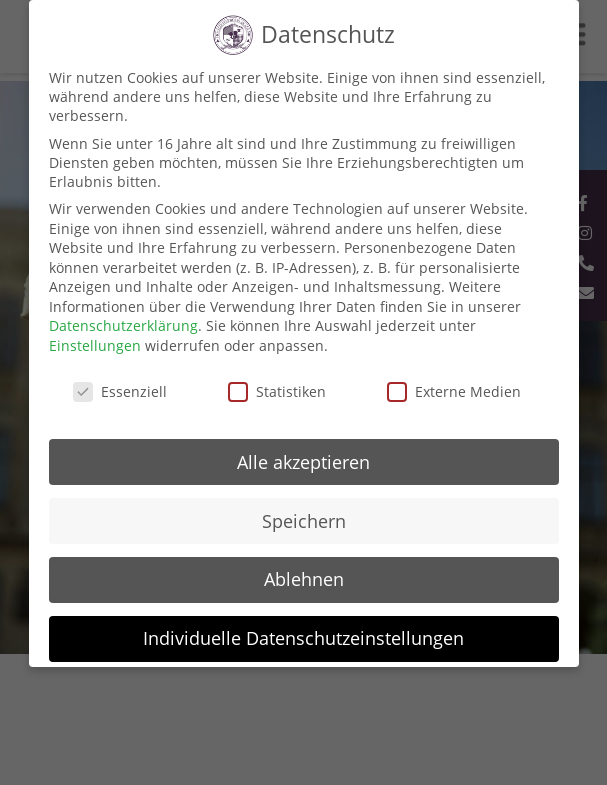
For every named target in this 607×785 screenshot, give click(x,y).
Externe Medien (454, 391)
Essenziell (120, 391)
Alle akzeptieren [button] (303, 462)
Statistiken (277, 391)
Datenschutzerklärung (123, 325)
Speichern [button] (304, 521)
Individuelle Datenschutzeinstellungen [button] (303, 638)
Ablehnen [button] (304, 579)
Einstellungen (95, 345)
